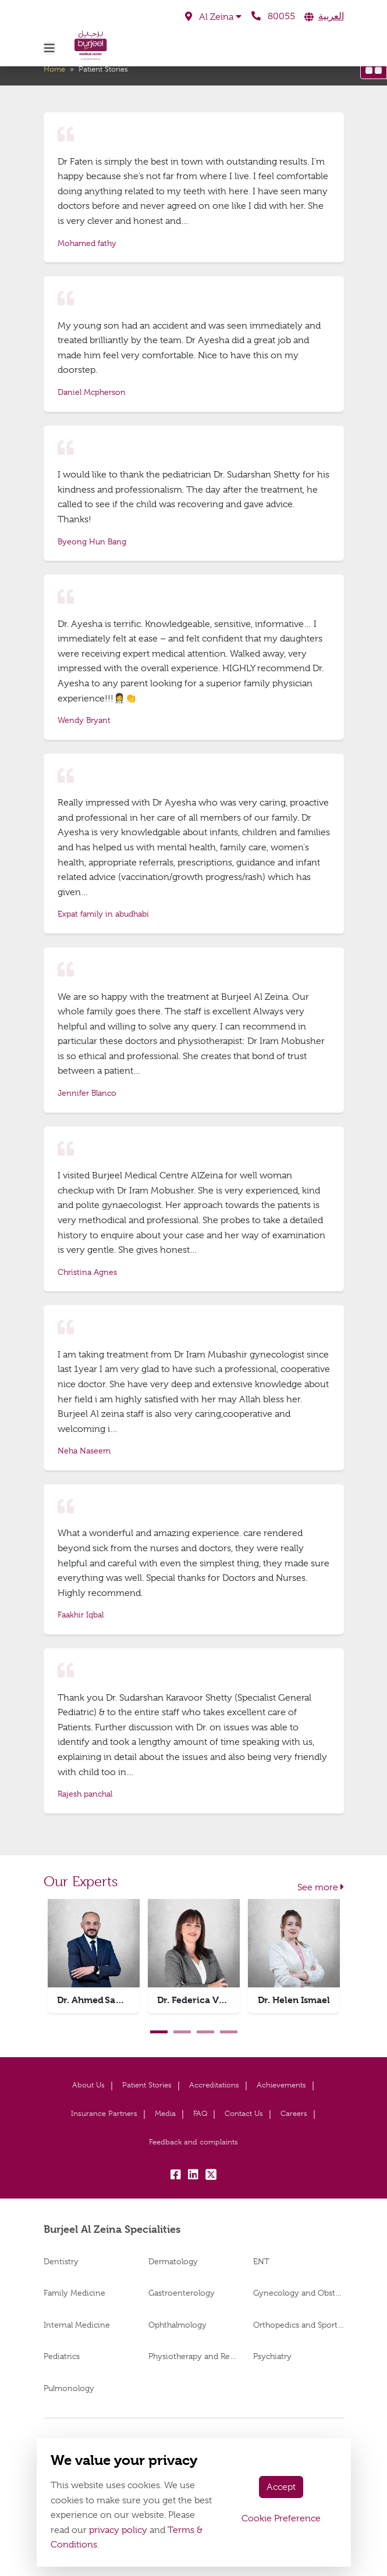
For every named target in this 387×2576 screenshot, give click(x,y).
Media (165, 2113)
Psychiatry (272, 2356)
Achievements (281, 2084)
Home (54, 69)
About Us (88, 2084)
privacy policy (118, 2530)
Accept (281, 2487)
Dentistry (61, 2261)
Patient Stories (147, 2084)
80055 (273, 16)
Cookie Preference (281, 2518)
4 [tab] (228, 2031)
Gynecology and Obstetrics (298, 2292)
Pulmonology (69, 2388)
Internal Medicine (77, 2324)
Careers (294, 2113)
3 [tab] (205, 2031)
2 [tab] (182, 2031)
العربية (331, 16)
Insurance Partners (104, 2113)
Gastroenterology (181, 2292)
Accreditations (214, 2084)
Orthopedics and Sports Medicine (298, 2324)
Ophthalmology (177, 2324)
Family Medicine (74, 2292)
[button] (213, 16)
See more (320, 1887)
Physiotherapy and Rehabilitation (193, 2356)
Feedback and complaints (193, 2141)
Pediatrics (62, 2356)
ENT (261, 2261)
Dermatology (173, 2261)
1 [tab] (159, 2031)
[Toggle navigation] (49, 48)
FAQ (200, 2113)
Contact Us (244, 2113)
